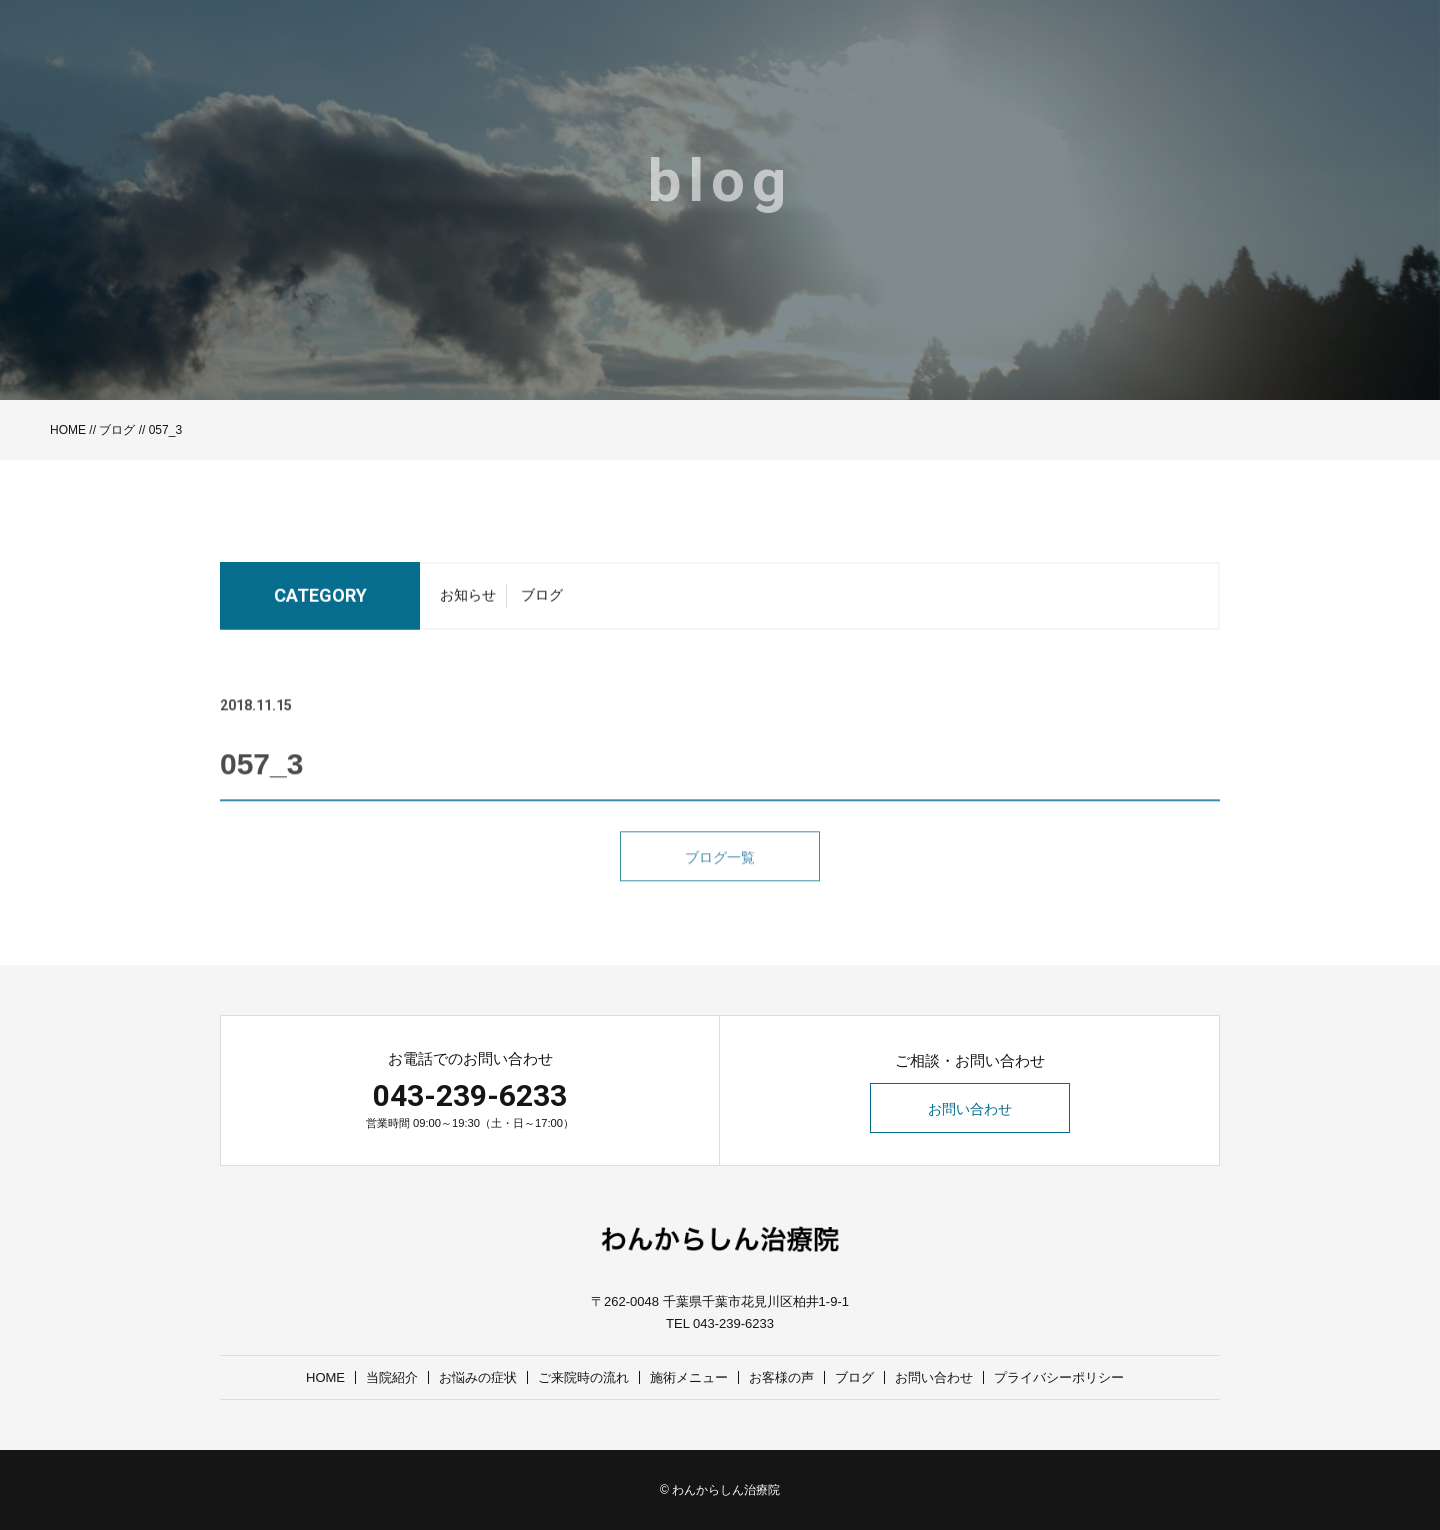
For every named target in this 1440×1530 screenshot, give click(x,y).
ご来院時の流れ (583, 1377)
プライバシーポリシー (1059, 1377)
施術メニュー (689, 1377)
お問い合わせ (970, 1109)
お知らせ (468, 601)
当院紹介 (392, 1377)
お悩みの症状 (478, 1377)
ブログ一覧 (720, 880)
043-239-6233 (470, 1095)
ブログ (117, 430)
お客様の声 (781, 1377)
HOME (68, 430)
